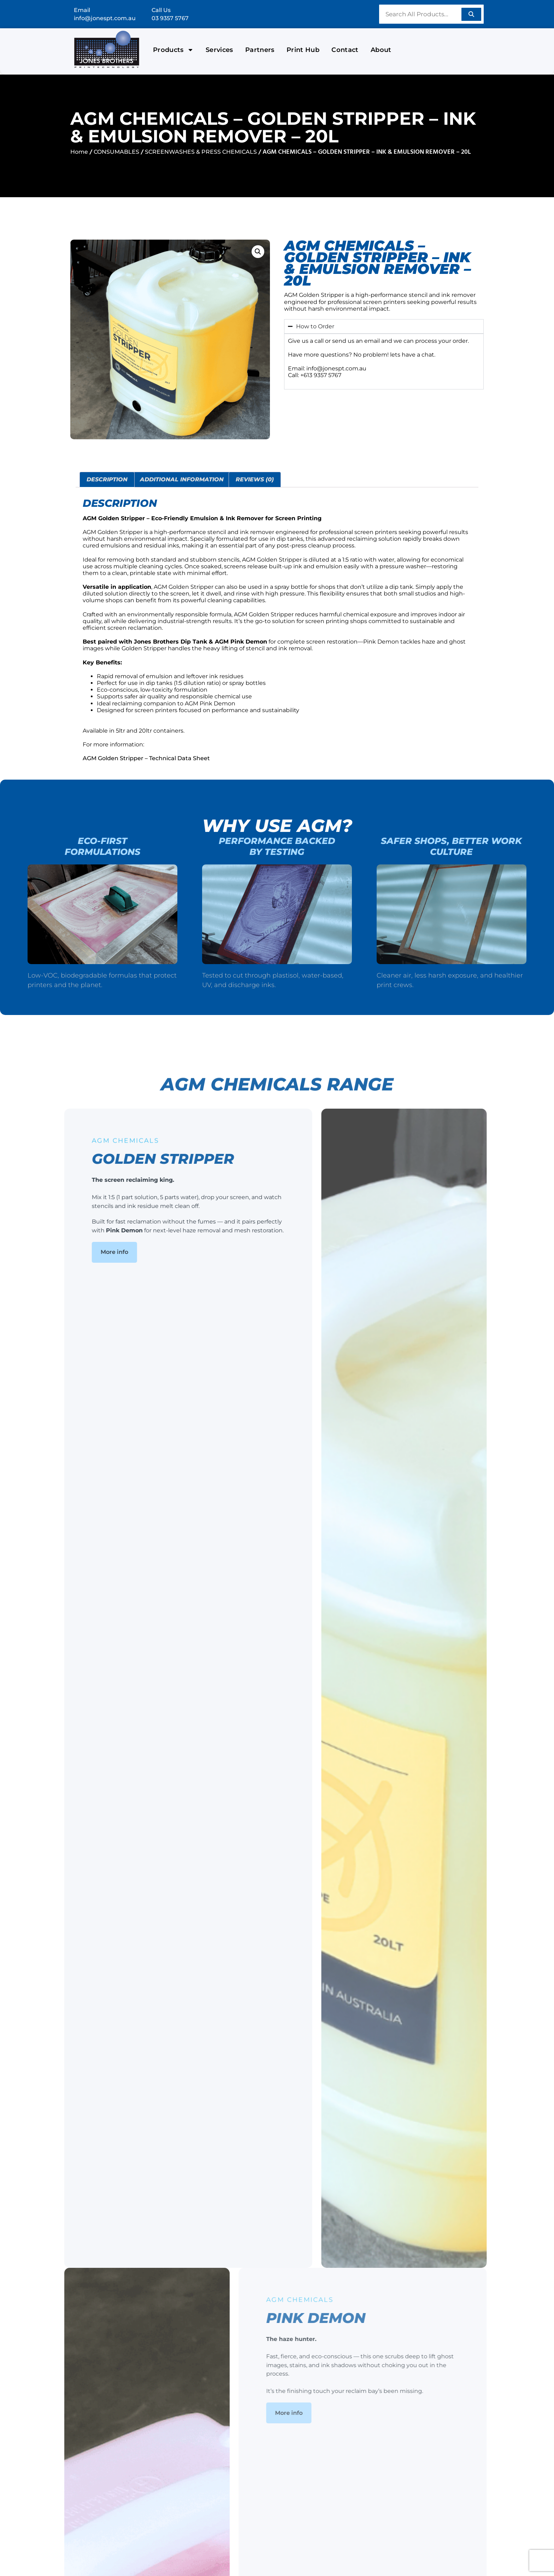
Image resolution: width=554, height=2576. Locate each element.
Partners (260, 50)
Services (219, 50)
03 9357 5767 (170, 18)
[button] (258, 251)
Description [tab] (107, 479)
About (381, 50)
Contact (344, 50)
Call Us (161, 10)
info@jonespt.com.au (105, 18)
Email (82, 10)
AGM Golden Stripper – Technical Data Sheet (146, 758)
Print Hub (303, 50)
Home (79, 151)
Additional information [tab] (182, 479)
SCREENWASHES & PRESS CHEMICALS (201, 151)
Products (173, 50)
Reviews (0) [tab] (255, 479)
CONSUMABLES (116, 151)
